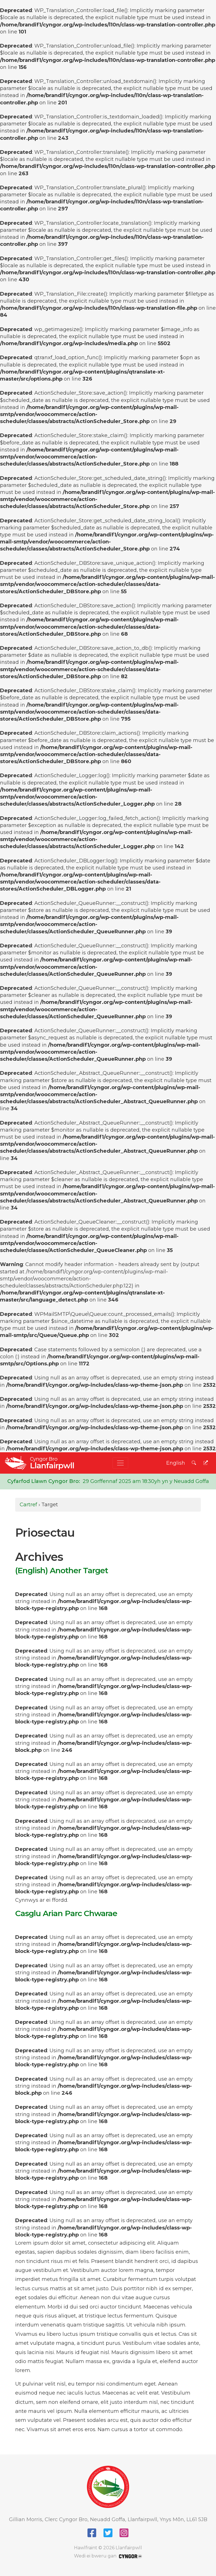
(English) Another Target (61, 1570)
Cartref (28, 1504)
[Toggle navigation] (120, 1463)
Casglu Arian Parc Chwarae (66, 1913)
